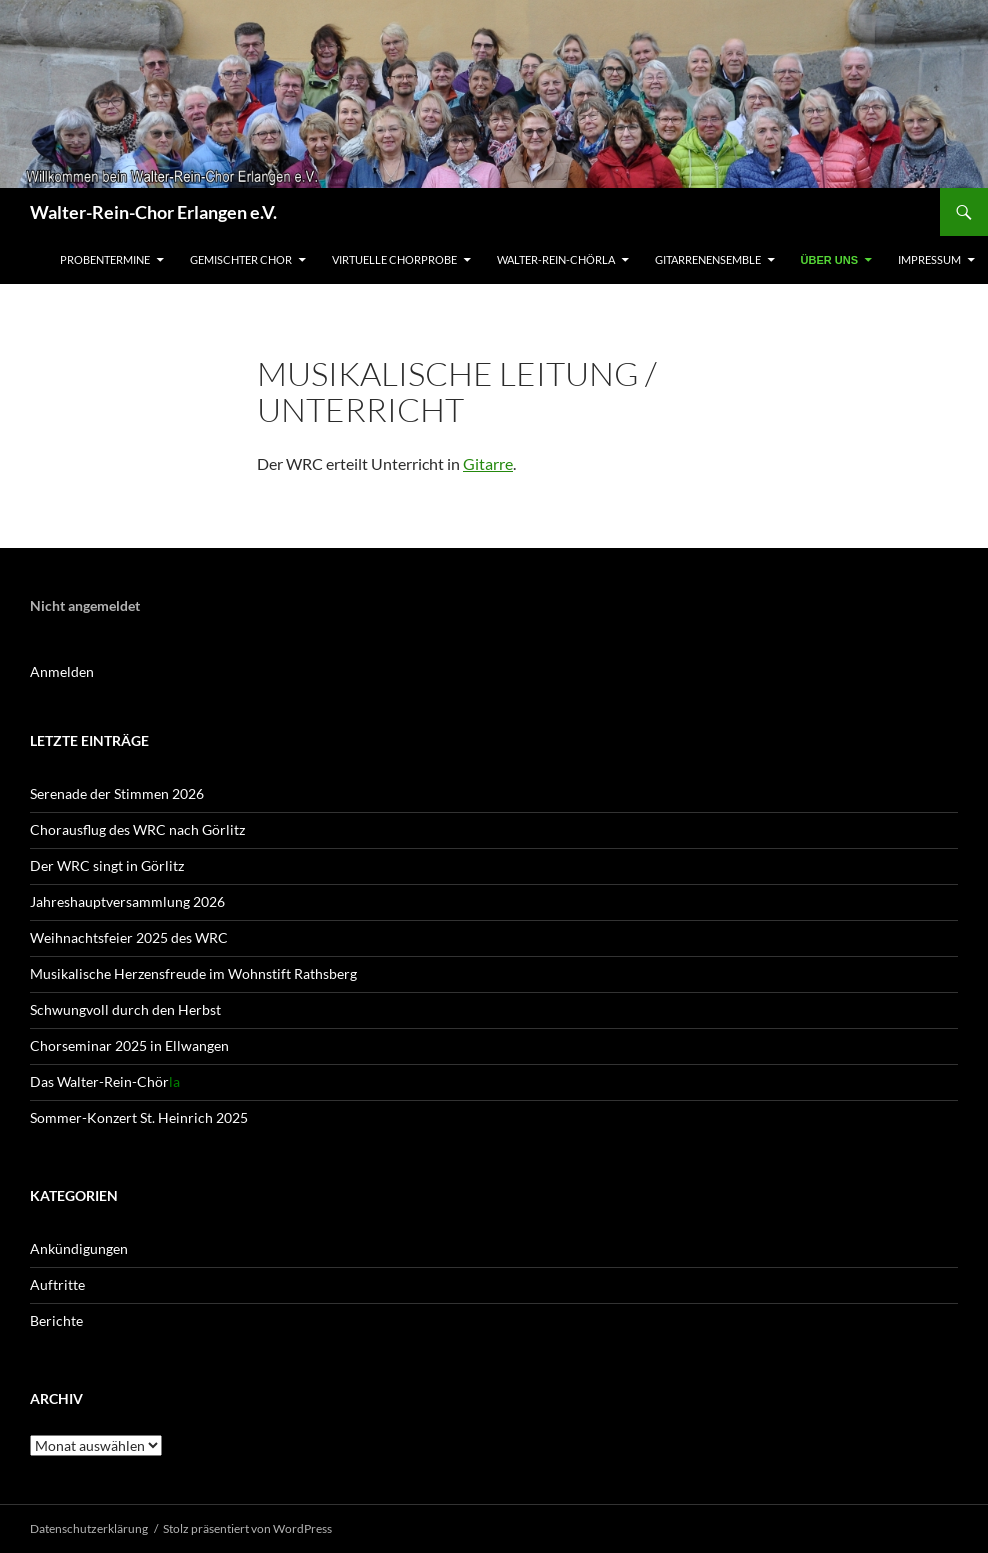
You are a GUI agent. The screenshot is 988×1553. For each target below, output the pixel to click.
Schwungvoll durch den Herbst (125, 1009)
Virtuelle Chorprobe (394, 259)
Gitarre (488, 463)
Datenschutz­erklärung (89, 1528)
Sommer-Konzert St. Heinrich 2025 (139, 1117)
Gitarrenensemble (708, 259)
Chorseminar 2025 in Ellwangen (129, 1045)
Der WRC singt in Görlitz (107, 865)
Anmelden (62, 671)
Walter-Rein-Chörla (556, 259)
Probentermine (105, 259)
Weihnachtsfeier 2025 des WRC (129, 937)
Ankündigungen (79, 1248)
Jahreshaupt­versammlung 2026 (127, 901)
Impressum (929, 259)
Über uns (829, 260)
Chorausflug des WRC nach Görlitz (137, 829)
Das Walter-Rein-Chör (105, 1081)
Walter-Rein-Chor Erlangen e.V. (153, 212)
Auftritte (57, 1284)
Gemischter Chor (241, 259)
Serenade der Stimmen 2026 (117, 793)
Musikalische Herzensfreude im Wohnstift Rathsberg (193, 973)
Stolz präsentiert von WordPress (247, 1528)
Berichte (56, 1320)
